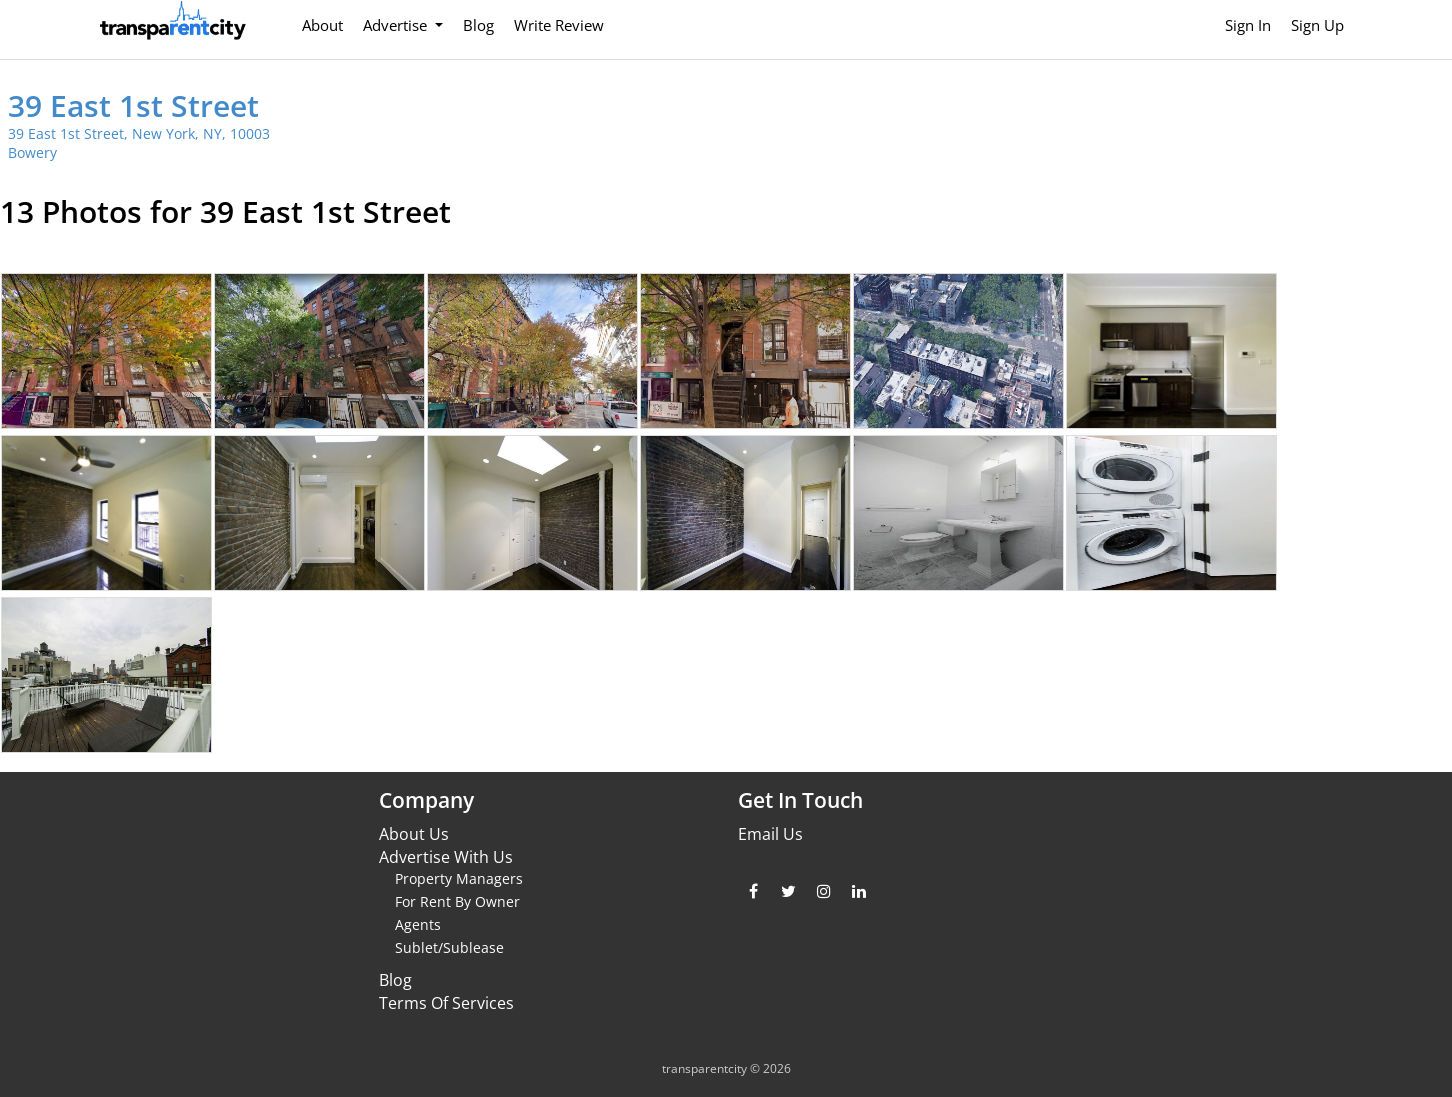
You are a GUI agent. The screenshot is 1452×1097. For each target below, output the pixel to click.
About (322, 25)
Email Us (770, 834)
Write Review (559, 25)
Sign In (1248, 25)
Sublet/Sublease (449, 947)
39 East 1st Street (133, 105)
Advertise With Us (446, 857)
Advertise (397, 25)
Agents (418, 924)
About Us (414, 834)
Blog (478, 25)
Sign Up (1317, 25)
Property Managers (459, 878)
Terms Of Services (446, 1003)
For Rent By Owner (457, 901)
